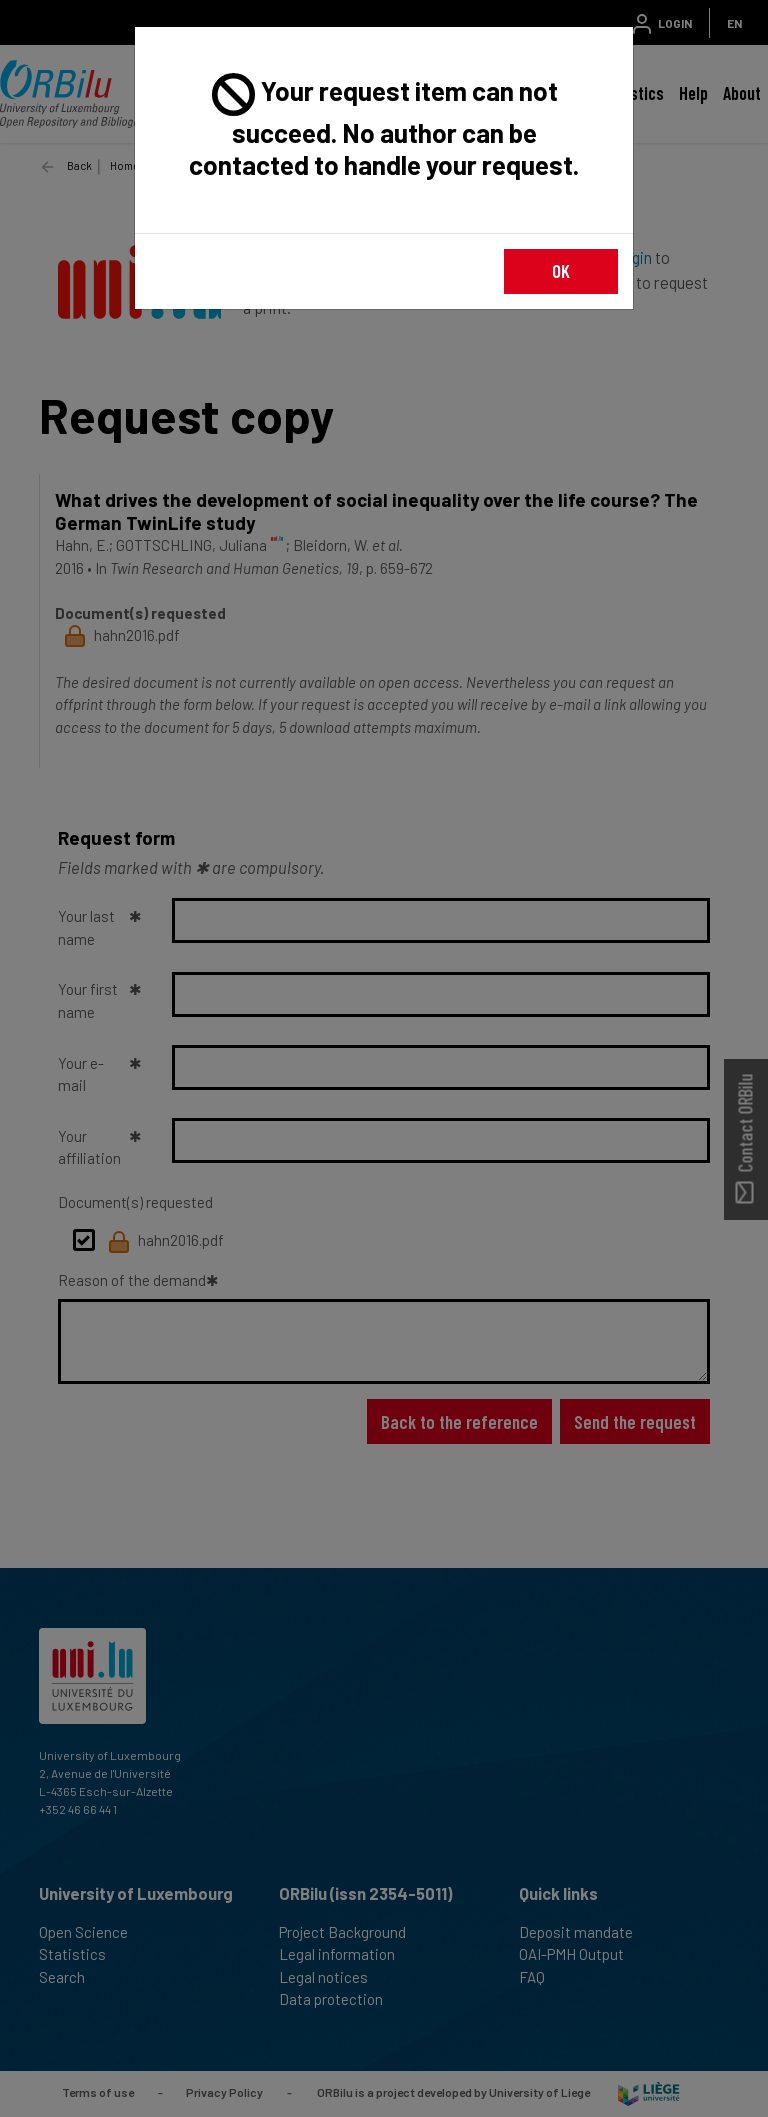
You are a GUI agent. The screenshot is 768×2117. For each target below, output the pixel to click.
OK (561, 270)
